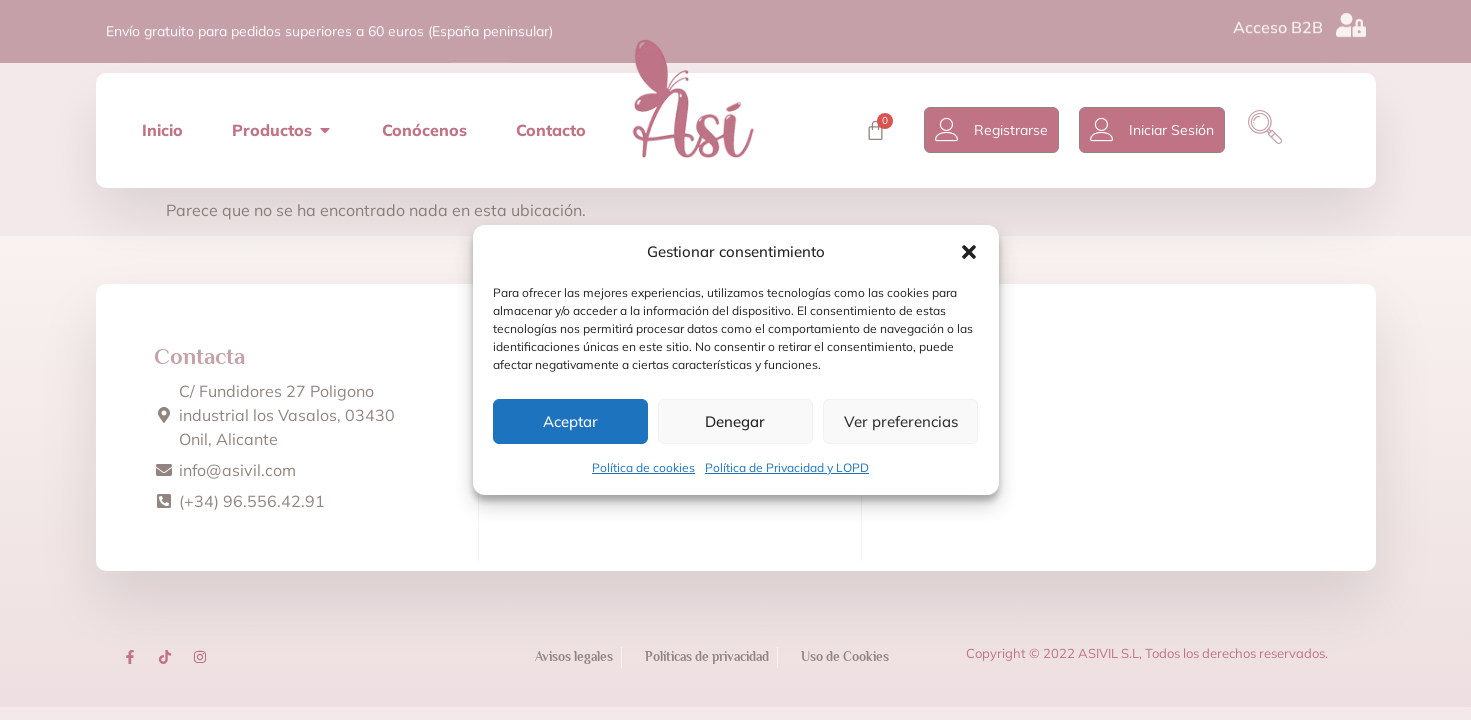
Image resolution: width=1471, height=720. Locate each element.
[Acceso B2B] (1351, 23)
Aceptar (570, 421)
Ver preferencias (901, 421)
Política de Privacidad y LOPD (787, 467)
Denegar (735, 421)
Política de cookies (643, 467)
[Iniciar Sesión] (1108, 127)
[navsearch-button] (1271, 127)
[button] (969, 252)
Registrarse (1017, 127)
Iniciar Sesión (1177, 127)
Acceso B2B (1278, 25)
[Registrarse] (953, 127)
